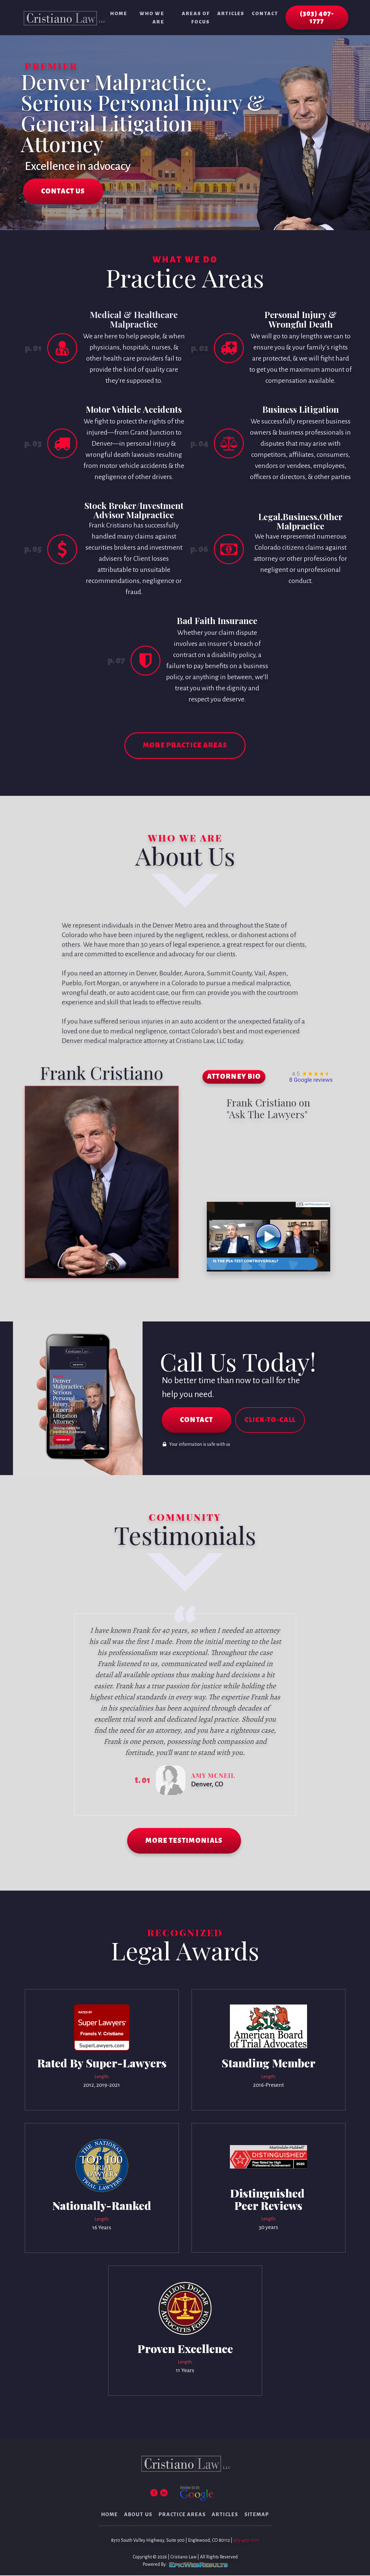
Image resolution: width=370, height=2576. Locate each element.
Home (118, 13)
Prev (74, 1715)
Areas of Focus (196, 17)
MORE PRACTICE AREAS (185, 746)
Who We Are (151, 17)
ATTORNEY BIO (234, 1077)
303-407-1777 (246, 2540)
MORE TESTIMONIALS (183, 1842)
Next (295, 1715)
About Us (138, 2515)
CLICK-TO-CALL (270, 1420)
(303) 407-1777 (317, 17)
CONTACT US (63, 191)
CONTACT (197, 1420)
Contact (265, 13)
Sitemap (256, 2515)
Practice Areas (182, 2515)
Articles (230, 13)
